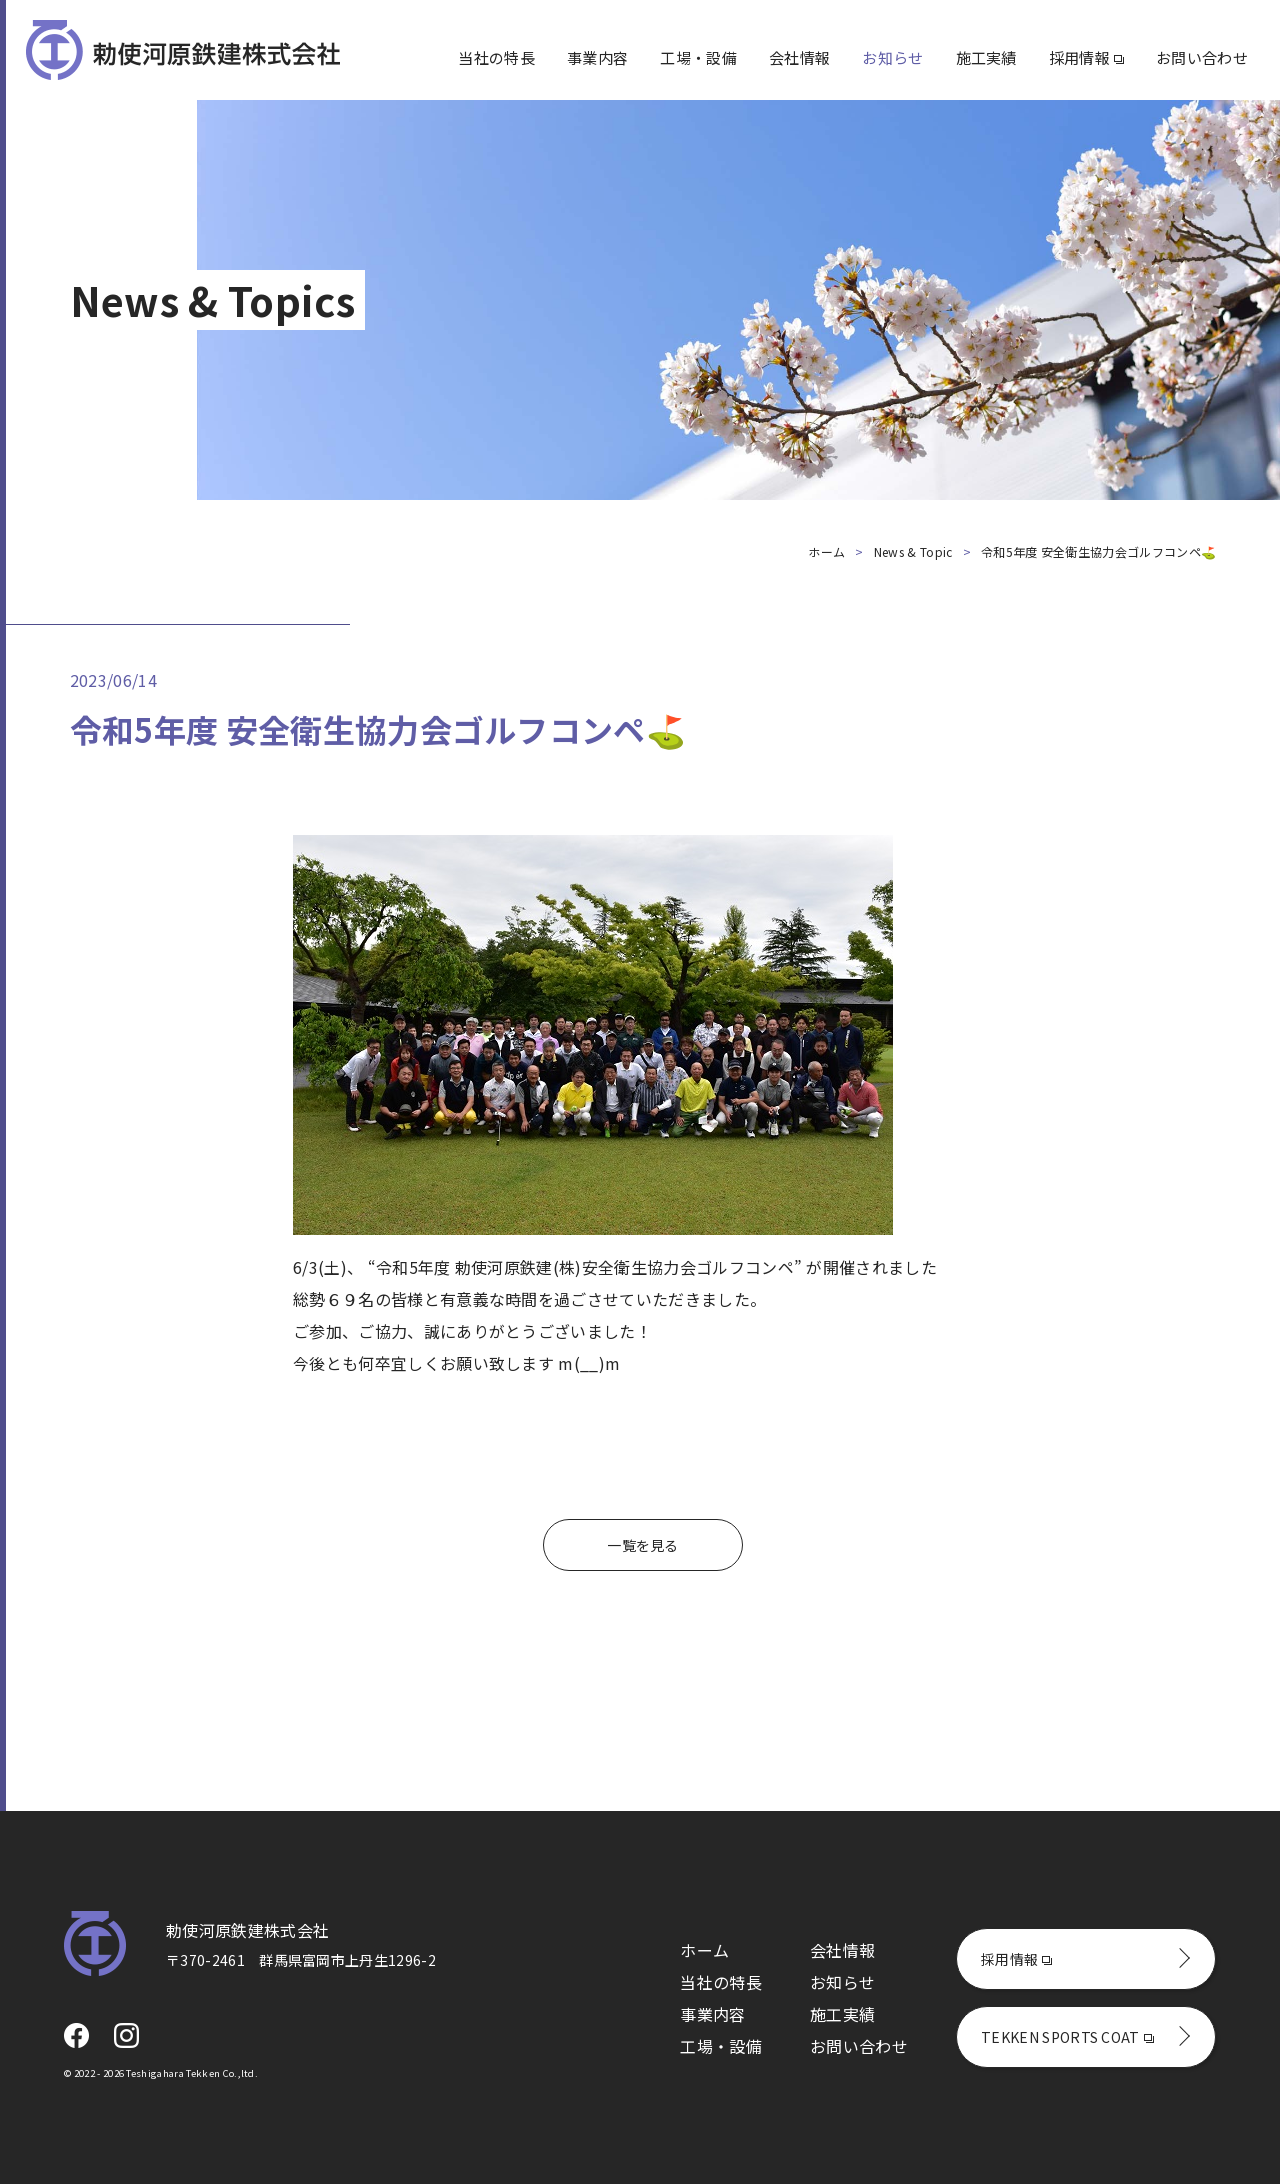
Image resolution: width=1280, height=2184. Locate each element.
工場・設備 (698, 57)
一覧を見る (643, 1545)
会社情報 (799, 57)
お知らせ (892, 57)
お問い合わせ (1202, 57)
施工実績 (986, 57)
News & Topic (913, 551)
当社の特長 (496, 57)
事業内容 (597, 57)
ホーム (826, 551)
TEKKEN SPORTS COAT (1067, 2037)
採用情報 (1086, 57)
